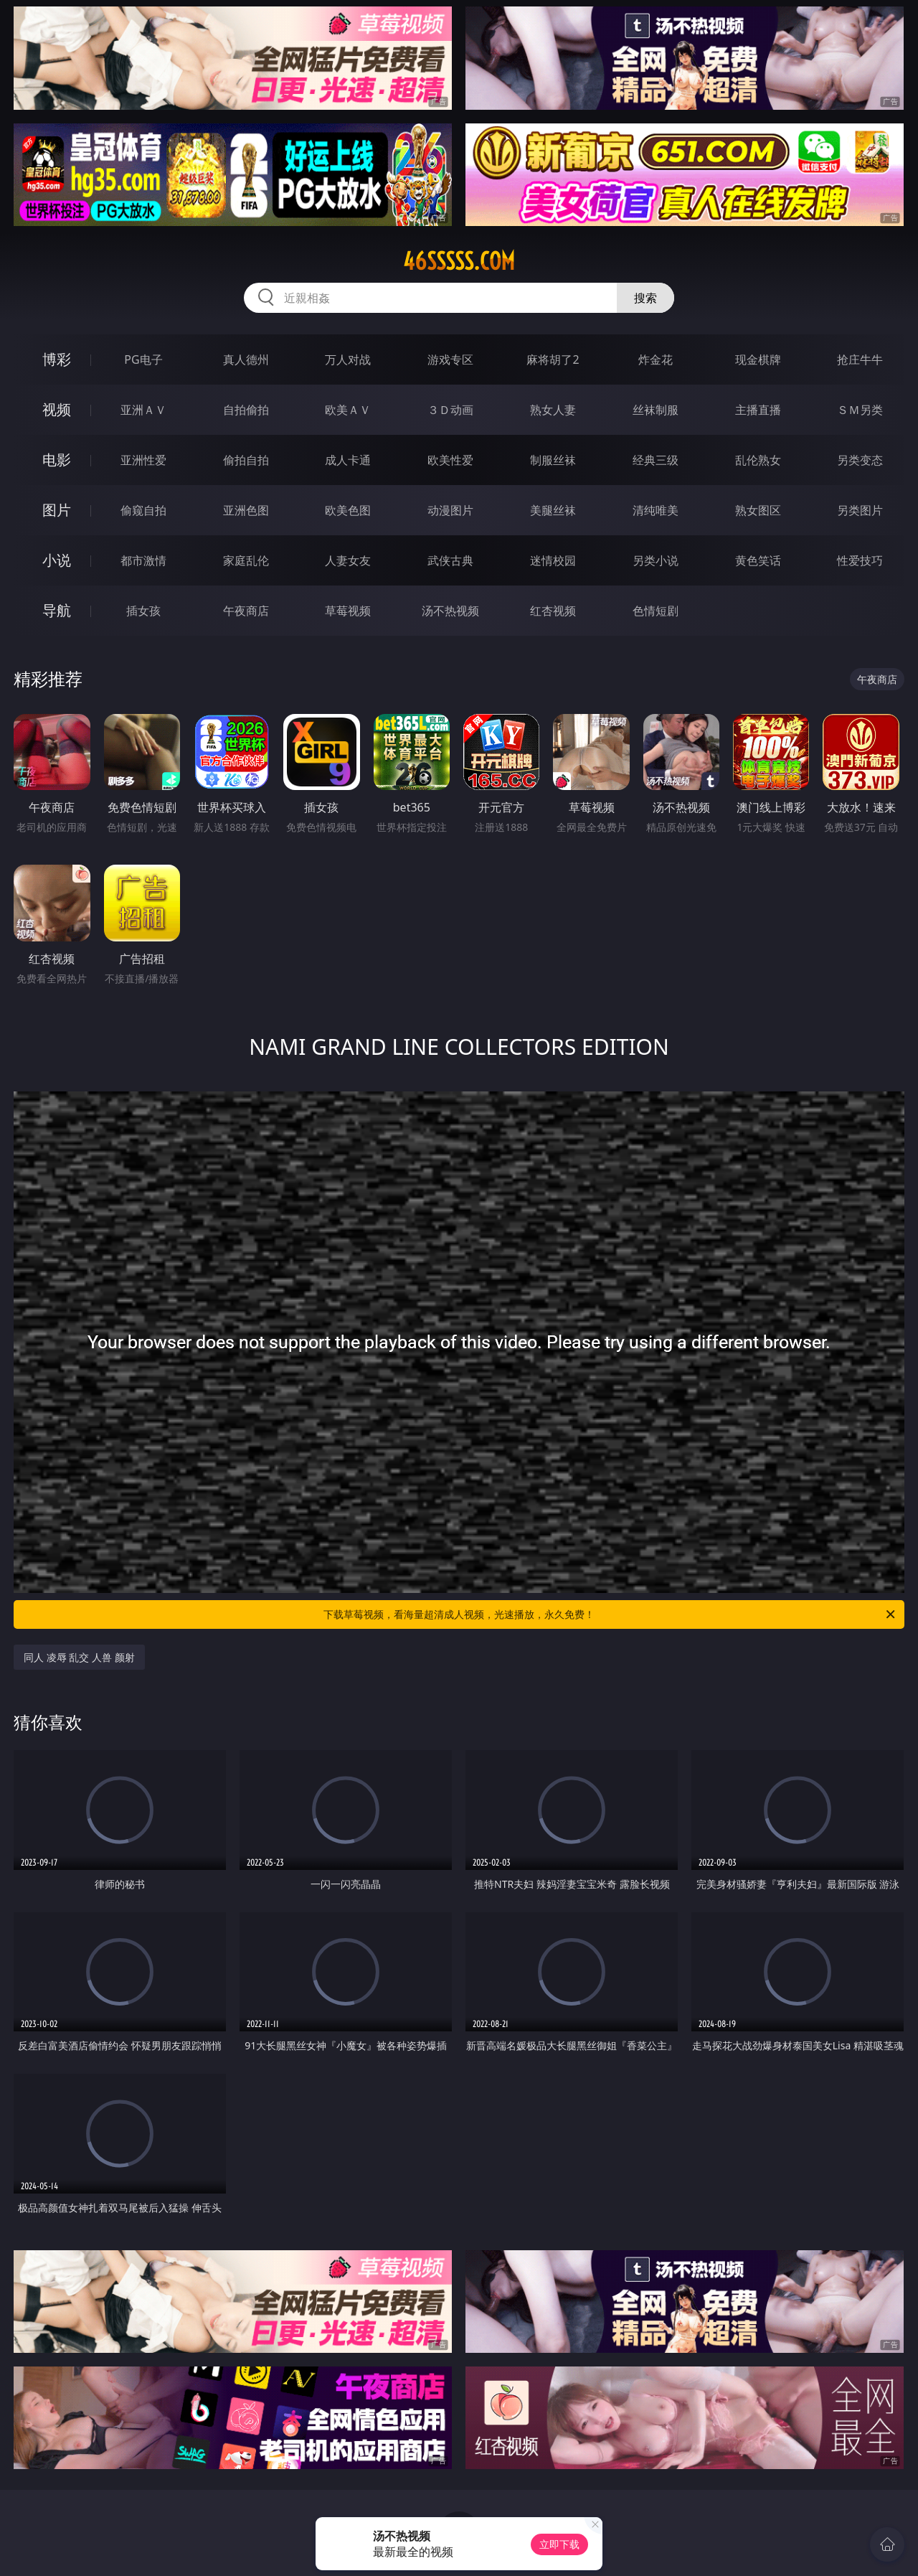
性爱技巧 (860, 560)
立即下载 (559, 2544)
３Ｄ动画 (450, 410)
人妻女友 (348, 560)
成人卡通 (348, 460)
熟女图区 (758, 510)
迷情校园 (553, 560)
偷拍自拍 (246, 460)
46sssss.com (459, 261)
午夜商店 (246, 611)
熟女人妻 (553, 410)
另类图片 (860, 510)
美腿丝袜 (553, 510)
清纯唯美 (655, 510)
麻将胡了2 (552, 359)
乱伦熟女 (758, 460)
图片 (56, 510)
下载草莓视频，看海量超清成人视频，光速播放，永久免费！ (610, 1614)
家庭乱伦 (246, 560)
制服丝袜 (553, 460)
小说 (56, 560)
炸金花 (655, 359)
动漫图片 (450, 510)
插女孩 (143, 611)
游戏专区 (450, 359)
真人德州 (246, 359)
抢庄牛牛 (860, 359)
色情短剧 (655, 611)
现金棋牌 (758, 359)
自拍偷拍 (246, 410)
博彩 (56, 359)
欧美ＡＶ (348, 410)
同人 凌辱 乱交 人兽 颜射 (79, 1657)
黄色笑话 (758, 560)
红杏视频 (553, 611)
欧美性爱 (450, 460)
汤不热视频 (450, 611)
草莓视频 (348, 611)
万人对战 (348, 359)
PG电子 (143, 359)
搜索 (645, 298)
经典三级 (655, 460)
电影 (56, 459)
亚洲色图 (246, 510)
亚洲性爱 (143, 460)
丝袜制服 (655, 410)
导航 (56, 610)
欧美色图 (348, 510)
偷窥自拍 (143, 510)
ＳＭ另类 (860, 410)
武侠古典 (450, 560)
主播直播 (758, 410)
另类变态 (860, 460)
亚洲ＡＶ (143, 410)
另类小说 (655, 560)
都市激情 (143, 560)
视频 (56, 409)
